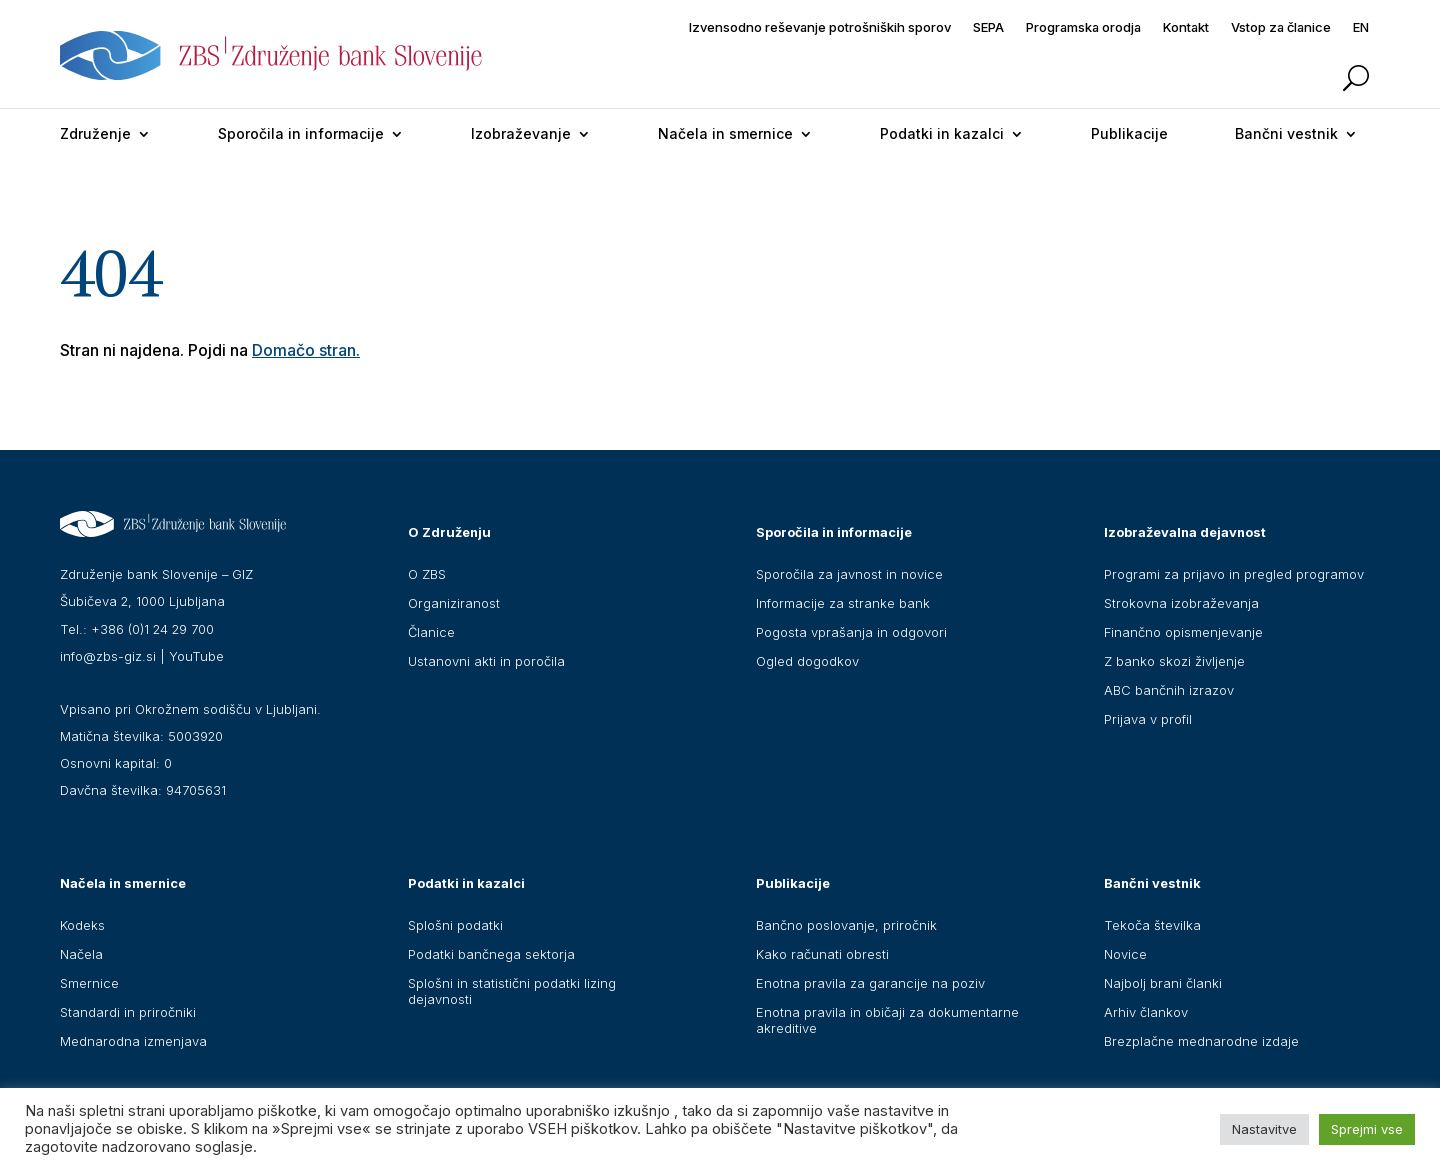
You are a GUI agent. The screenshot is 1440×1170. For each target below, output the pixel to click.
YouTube (196, 656)
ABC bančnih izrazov (1169, 690)
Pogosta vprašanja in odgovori (851, 632)
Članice (431, 632)
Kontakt (1186, 27)
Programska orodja (1083, 27)
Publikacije (1129, 133)
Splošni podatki (455, 925)
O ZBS (427, 574)
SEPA (988, 27)
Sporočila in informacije (301, 133)
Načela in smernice (725, 133)
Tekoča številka (1152, 925)
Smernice (89, 983)
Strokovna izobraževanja (1181, 603)
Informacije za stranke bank (843, 603)
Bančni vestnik (1286, 133)
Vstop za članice (1281, 27)
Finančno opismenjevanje (1183, 632)
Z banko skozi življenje (1174, 661)
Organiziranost (454, 603)
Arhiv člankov (1146, 1012)
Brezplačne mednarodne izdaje (1201, 1041)
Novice (1125, 954)
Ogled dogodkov (807, 661)
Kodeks (82, 925)
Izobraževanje (521, 133)
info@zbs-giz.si (108, 656)
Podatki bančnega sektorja (491, 954)
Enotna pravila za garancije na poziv (870, 983)
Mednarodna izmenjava (133, 1041)
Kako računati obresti (822, 954)
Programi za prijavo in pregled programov (1234, 574)
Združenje (95, 133)
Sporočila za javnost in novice (849, 574)
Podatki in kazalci (942, 133)
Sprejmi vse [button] (1367, 1129)
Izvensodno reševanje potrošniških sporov (820, 27)
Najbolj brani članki (1163, 983)
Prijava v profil (1148, 719)
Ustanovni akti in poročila (486, 661)
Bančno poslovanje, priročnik (846, 925)
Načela (81, 954)
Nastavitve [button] (1264, 1129)
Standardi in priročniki (128, 1012)
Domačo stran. (306, 350)
